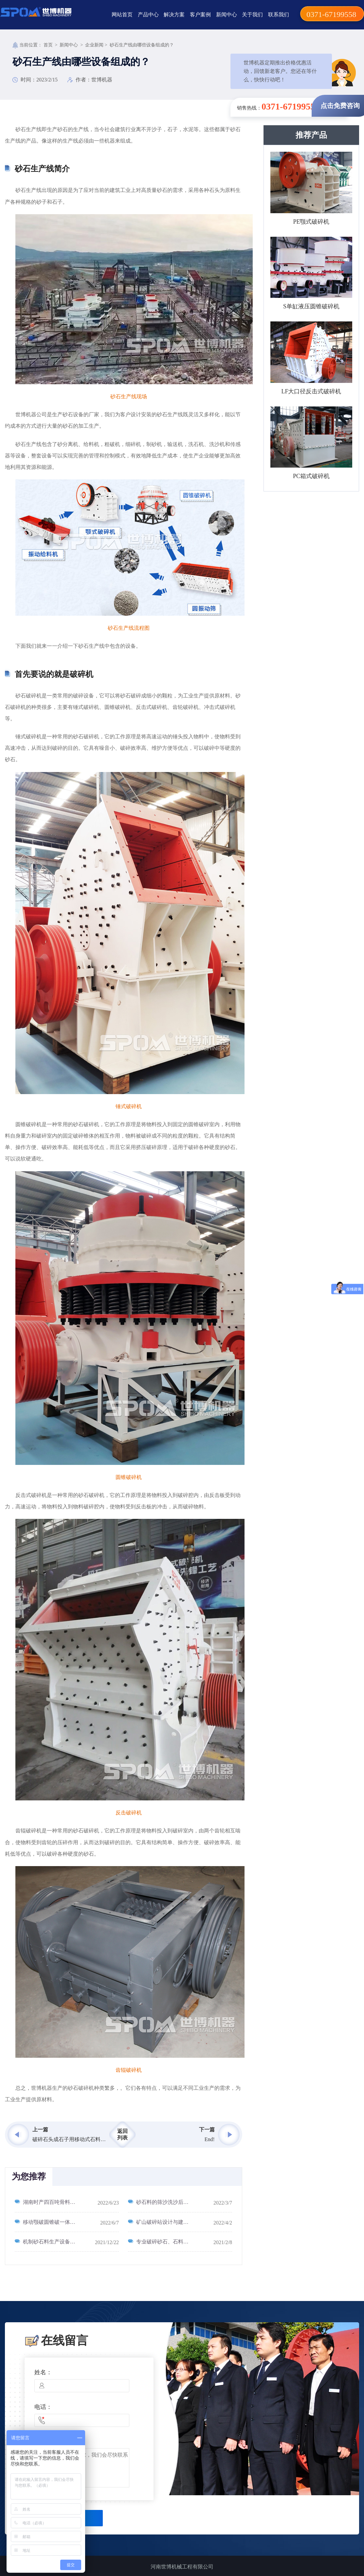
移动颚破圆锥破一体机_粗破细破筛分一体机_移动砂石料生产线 (71, 2222)
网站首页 (122, 14)
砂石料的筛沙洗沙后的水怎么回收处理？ (183, 2202)
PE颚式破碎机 (311, 221)
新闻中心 (226, 14)
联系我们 (278, 14)
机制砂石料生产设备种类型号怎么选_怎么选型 (71, 2241)
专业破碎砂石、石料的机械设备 (172, 2241)
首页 (48, 45)
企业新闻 (94, 45)
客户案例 (200, 14)
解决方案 (174, 14)
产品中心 (148, 14)
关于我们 (252, 14)
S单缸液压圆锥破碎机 (311, 306)
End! (210, 2139)
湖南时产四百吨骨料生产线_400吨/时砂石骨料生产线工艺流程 (71, 2202)
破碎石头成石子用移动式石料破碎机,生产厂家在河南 (69, 2139)
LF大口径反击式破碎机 (311, 391)
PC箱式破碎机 (311, 476)
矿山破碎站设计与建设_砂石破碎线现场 (182, 2222)
